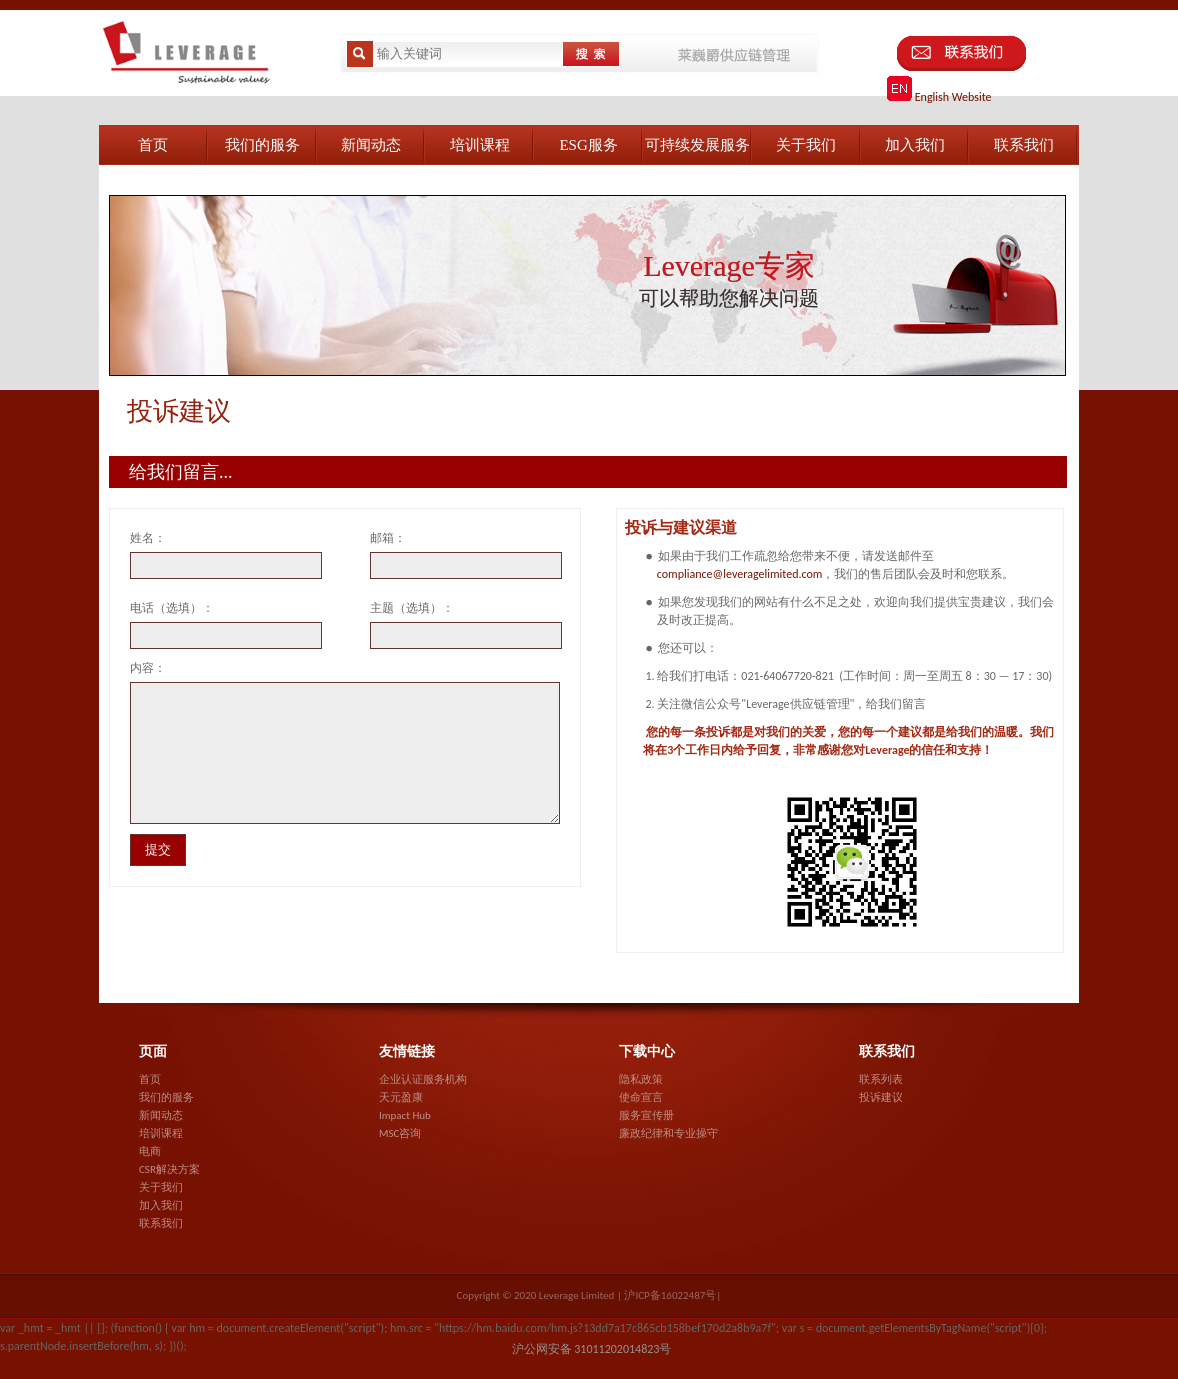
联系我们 (161, 1223)
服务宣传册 (646, 1115)
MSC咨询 (400, 1133)
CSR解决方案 (169, 1169)
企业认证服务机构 (423, 1079)
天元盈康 (401, 1097)
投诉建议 (881, 1097)
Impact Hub (405, 1115)
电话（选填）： (172, 608)
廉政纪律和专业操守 (668, 1133)
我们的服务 (166, 1097)
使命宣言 (641, 1097)
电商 (150, 1151)
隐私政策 (641, 1079)
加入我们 (161, 1205)
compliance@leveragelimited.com (740, 574)
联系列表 (881, 1079)
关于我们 (161, 1187)
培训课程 (161, 1133)
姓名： (148, 538)
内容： (148, 668)
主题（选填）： (412, 608)
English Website (939, 97)
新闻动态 (161, 1115)
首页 (150, 1079)
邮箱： (388, 538)
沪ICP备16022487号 (670, 1295)
